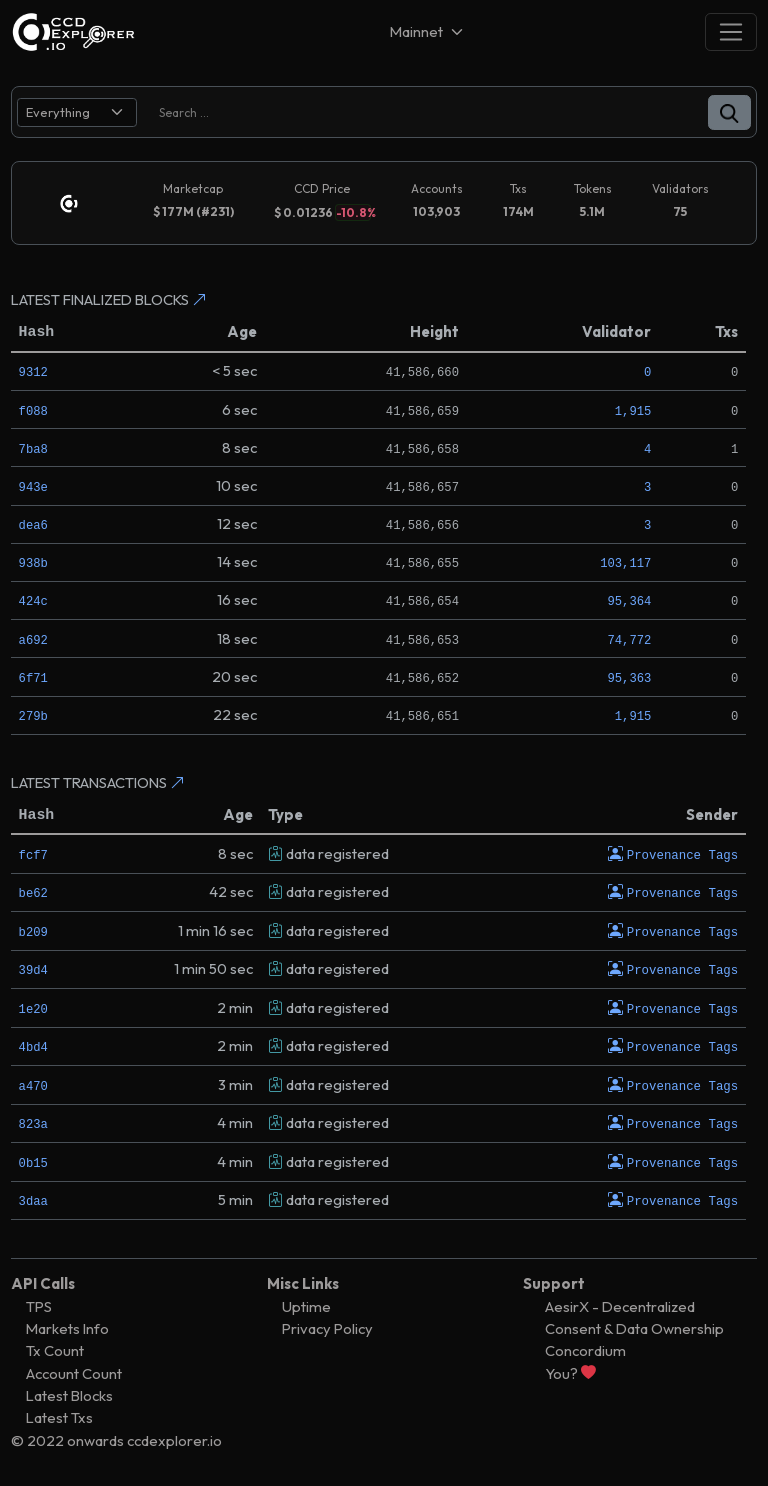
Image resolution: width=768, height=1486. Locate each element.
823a (33, 1121)
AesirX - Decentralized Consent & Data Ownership (634, 1314)
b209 (33, 930)
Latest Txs (59, 1414)
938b (33, 562)
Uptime (306, 1303)
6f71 (33, 677)
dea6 (33, 524)
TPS (39, 1303)
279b (33, 715)
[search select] (77, 112)
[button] (729, 112)
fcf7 (33, 854)
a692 (33, 639)
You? (570, 1370)
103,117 (625, 562)
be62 (33, 892)
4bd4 (33, 1045)
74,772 (629, 639)
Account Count (74, 1370)
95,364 (629, 600)
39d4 (33, 968)
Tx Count (55, 1347)
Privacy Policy (327, 1325)
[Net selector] (428, 31)
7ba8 (33, 448)
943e (33, 486)
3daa (33, 1198)
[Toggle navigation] (731, 31)
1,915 (633, 410)
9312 (33, 371)
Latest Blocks (69, 1392)
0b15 (33, 1159)
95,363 (629, 677)
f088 (33, 410)
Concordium (585, 1347)
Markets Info (67, 1325)
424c (33, 600)
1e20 (33, 1007)
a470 (33, 1083)
